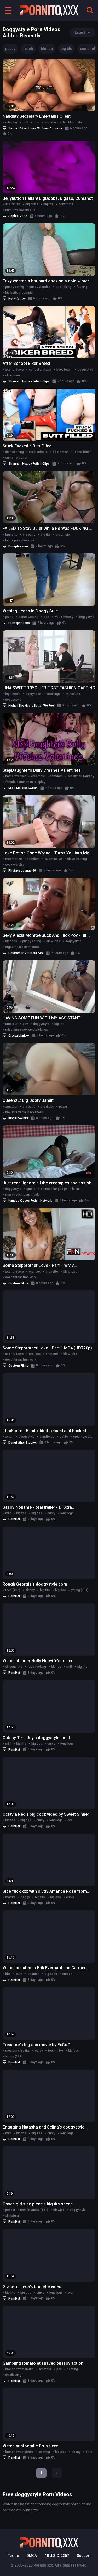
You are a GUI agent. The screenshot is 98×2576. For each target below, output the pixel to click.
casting (72, 2369)
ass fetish (12, 204)
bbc (8, 1974)
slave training (77, 858)
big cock (51, 1974)
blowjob (59, 2209)
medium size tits (17, 2050)
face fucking (36, 1666)
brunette (11, 534)
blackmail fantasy (81, 776)
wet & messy (63, 617)
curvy (51, 1513)
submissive (53, 858)
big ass (36, 1513)
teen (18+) (12, 1590)
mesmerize (13, 858)
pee (46, 617)
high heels (12, 693)
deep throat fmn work (20, 1277)
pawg (63, 1106)
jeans (9, 617)
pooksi (10, 2209)
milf (25, 122)
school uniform (40, 369)
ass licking (63, 286)
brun (89, 2451)
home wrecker (15, 776)
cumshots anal (16, 457)
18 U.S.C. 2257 (57, 2556)
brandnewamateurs (19, 2369)
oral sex (35, 1271)
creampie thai (83, 1436)
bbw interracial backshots (24, 1112)
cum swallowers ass (20, 210)
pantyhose (33, 693)
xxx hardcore (14, 369)
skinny (30, 1590)
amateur (11, 1023)
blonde (47, 49)
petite (64, 1436)
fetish (28, 49)
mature (10, 1897)
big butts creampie (19, 292)
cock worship (15, 864)
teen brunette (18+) (34, 2209)
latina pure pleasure (19, 540)
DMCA (32, 2556)
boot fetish (64, 369)
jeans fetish (82, 451)
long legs (67, 1513)
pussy (10, 49)
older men (12, 375)
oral (70, 1820)
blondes (11, 941)
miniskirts (73, 693)
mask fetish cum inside (22, 1194)
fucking (82, 286)
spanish (33, 1974)
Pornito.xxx (43, 2565)
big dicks (47, 1106)
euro (19, 1974)
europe (67, 1974)
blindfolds (47, 1436)
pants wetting (28, 617)
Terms (13, 2556)
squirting (51, 122)
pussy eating (14, 286)
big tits (66, 49)
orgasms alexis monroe (22, 947)
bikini (76, 1188)
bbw (37, 122)
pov (25, 1023)
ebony (76, 2451)
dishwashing (14, 451)
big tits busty (72, 122)
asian (9, 1436)
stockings (53, 693)
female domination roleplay (25, 782)
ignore (31, 1188)
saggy (25, 1897)
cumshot (87, 49)
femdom (56, 776)
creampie (63, 534)
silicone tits (13, 1666)
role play (11, 122)
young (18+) (79, 1590)
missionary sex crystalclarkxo (27, 1029)
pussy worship (39, 286)
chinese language (54, 1188)
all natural (12, 2215)
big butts (31, 204)
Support (83, 2556)
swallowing (13, 2374)
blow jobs (53, 941)
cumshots (66, 204)
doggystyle (86, 369)
